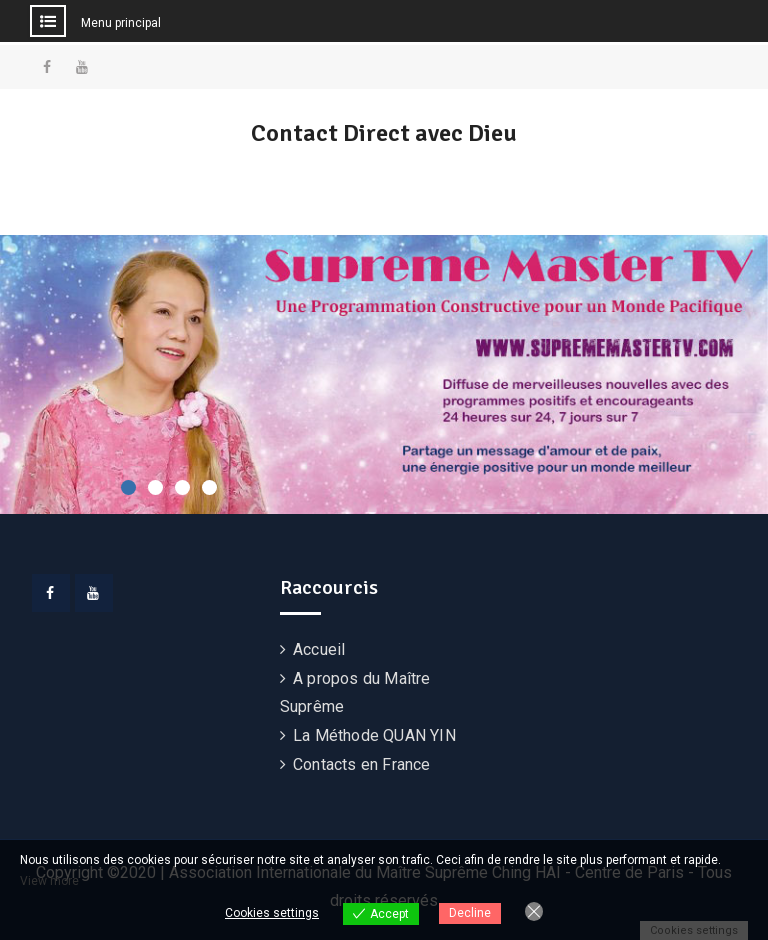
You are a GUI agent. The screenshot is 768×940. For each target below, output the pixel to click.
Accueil (319, 649)
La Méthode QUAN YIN (374, 735)
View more (49, 881)
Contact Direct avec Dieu (384, 133)
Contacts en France (362, 764)
